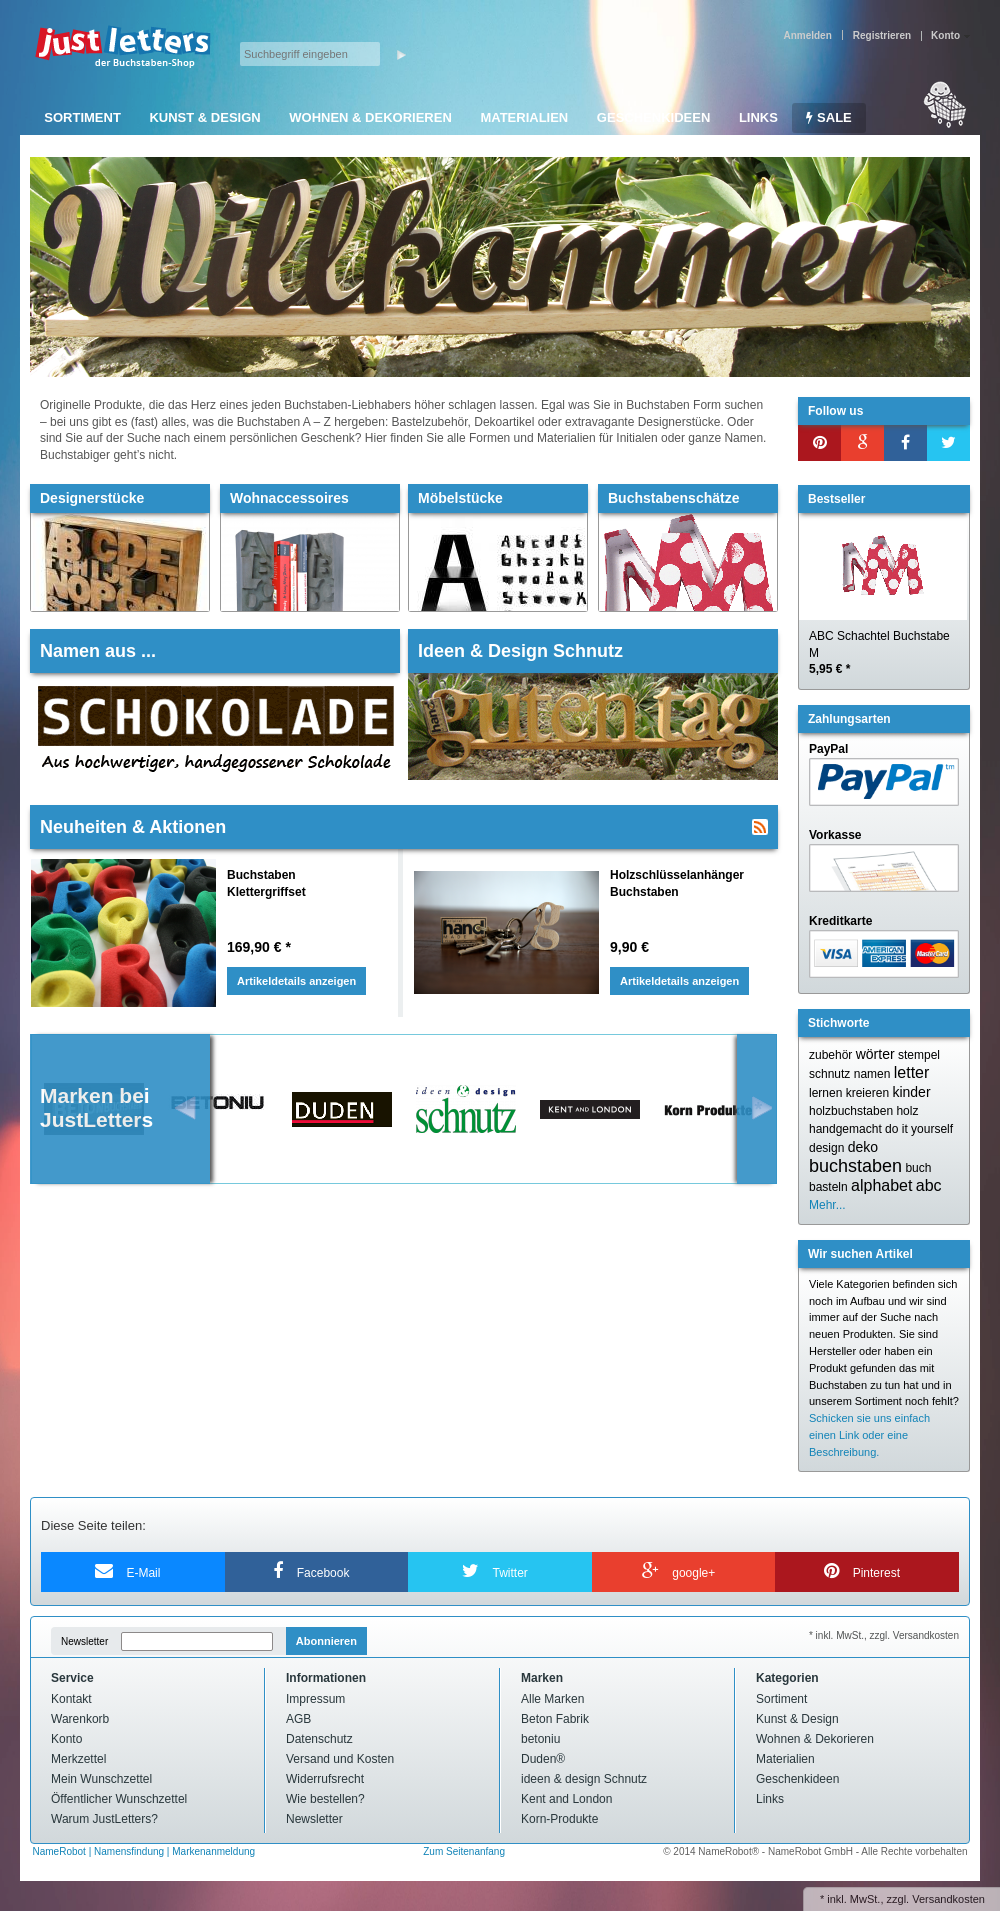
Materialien (524, 117)
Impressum (315, 1699)
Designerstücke (92, 498)
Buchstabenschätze (673, 498)
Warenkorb (80, 1719)
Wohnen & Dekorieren (370, 117)
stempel (919, 1055)
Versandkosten (948, 1899)
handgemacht (845, 1129)
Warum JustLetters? (104, 1819)
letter (912, 1072)
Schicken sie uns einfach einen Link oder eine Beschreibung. (869, 1435)
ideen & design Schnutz (584, 1779)
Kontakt (71, 1699)
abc (929, 1185)
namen (872, 1074)
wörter (875, 1054)
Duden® (543, 1759)
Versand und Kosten (340, 1759)
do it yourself (919, 1129)
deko (863, 1147)
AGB (298, 1719)
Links (758, 117)
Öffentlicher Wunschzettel (119, 1799)
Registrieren (882, 35)
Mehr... (827, 1205)
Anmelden (807, 35)
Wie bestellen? (325, 1799)
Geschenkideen (653, 117)
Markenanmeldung (213, 1851)
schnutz (829, 1074)
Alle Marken (552, 1699)
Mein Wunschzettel (101, 1779)
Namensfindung (129, 1851)
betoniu (540, 1739)
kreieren (867, 1093)
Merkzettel (78, 1759)
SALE (828, 117)
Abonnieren (326, 1641)
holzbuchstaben (851, 1111)
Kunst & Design (204, 117)
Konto (66, 1739)
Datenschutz (319, 1739)
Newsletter (84, 1641)
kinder (911, 1092)
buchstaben (855, 1166)
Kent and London (566, 1799)
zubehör (830, 1055)
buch (918, 1168)
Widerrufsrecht (325, 1779)
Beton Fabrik (555, 1719)
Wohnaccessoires (289, 498)
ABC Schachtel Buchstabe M (879, 653)
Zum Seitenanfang (464, 1851)
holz (907, 1111)
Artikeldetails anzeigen (296, 981)
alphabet (881, 1185)
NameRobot (61, 1851)
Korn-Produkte (559, 1819)
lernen (825, 1093)
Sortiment (82, 117)
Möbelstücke (460, 498)
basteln (828, 1187)
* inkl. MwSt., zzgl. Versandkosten (884, 1635)
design (826, 1148)
